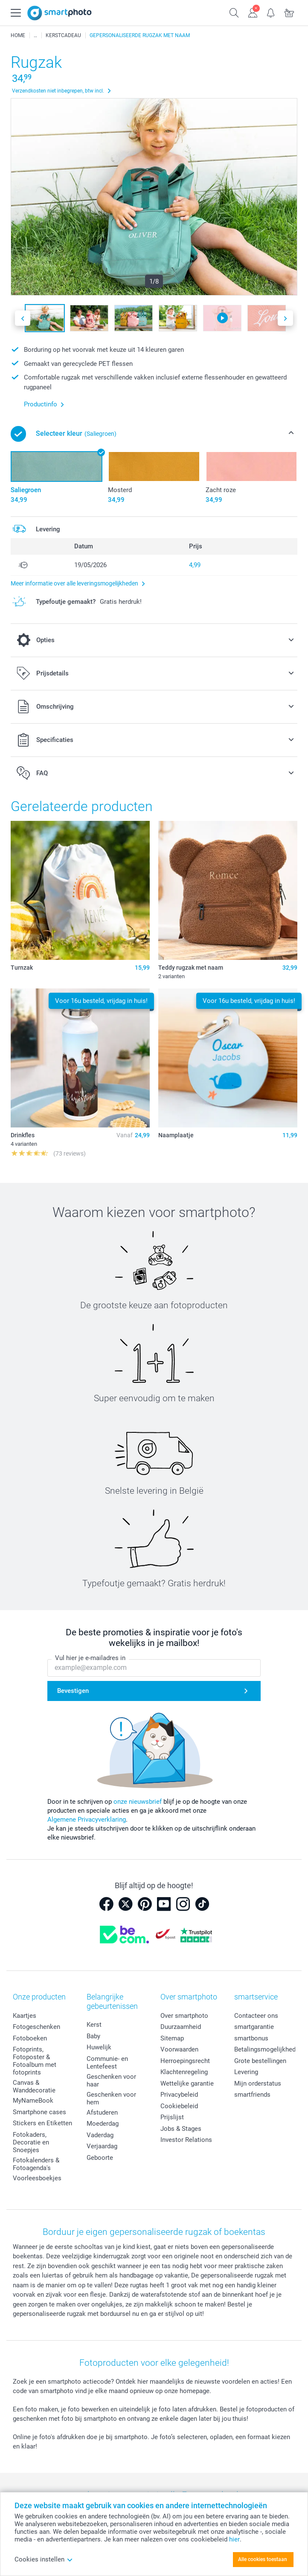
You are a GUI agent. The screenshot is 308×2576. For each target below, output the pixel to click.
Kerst (94, 2024)
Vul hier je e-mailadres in (90, 1658)
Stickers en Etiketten (42, 2123)
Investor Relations (186, 2140)
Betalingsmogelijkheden (268, 2049)
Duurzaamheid (180, 2027)
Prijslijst (172, 2117)
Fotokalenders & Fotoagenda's (36, 2164)
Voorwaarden (179, 2049)
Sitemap (172, 2038)
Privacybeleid (179, 2094)
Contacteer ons (256, 2016)
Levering (246, 2072)
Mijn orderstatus (257, 2083)
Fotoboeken (30, 2038)
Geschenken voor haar (111, 2080)
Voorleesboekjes (37, 2178)
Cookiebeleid (179, 2106)
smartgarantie (254, 2027)
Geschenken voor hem (111, 2098)
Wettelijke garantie (187, 2083)
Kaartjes (24, 2016)
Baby (93, 2036)
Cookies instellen (44, 2559)
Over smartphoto (184, 2016)
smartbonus (251, 2038)
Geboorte (100, 2158)
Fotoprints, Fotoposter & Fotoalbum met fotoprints (34, 2061)
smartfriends (252, 2094)
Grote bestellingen (260, 2061)
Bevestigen (73, 1691)
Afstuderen (102, 2112)
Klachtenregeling (184, 2072)
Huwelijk (99, 2047)
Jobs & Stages (180, 2129)
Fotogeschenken (36, 2027)
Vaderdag (100, 2135)
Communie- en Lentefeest (107, 2062)
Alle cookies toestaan (262, 2559)
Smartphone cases (39, 2112)
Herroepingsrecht (185, 2061)
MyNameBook (33, 2100)
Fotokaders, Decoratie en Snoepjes (31, 2142)
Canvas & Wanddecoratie (34, 2086)
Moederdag (103, 2123)
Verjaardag (102, 2146)
